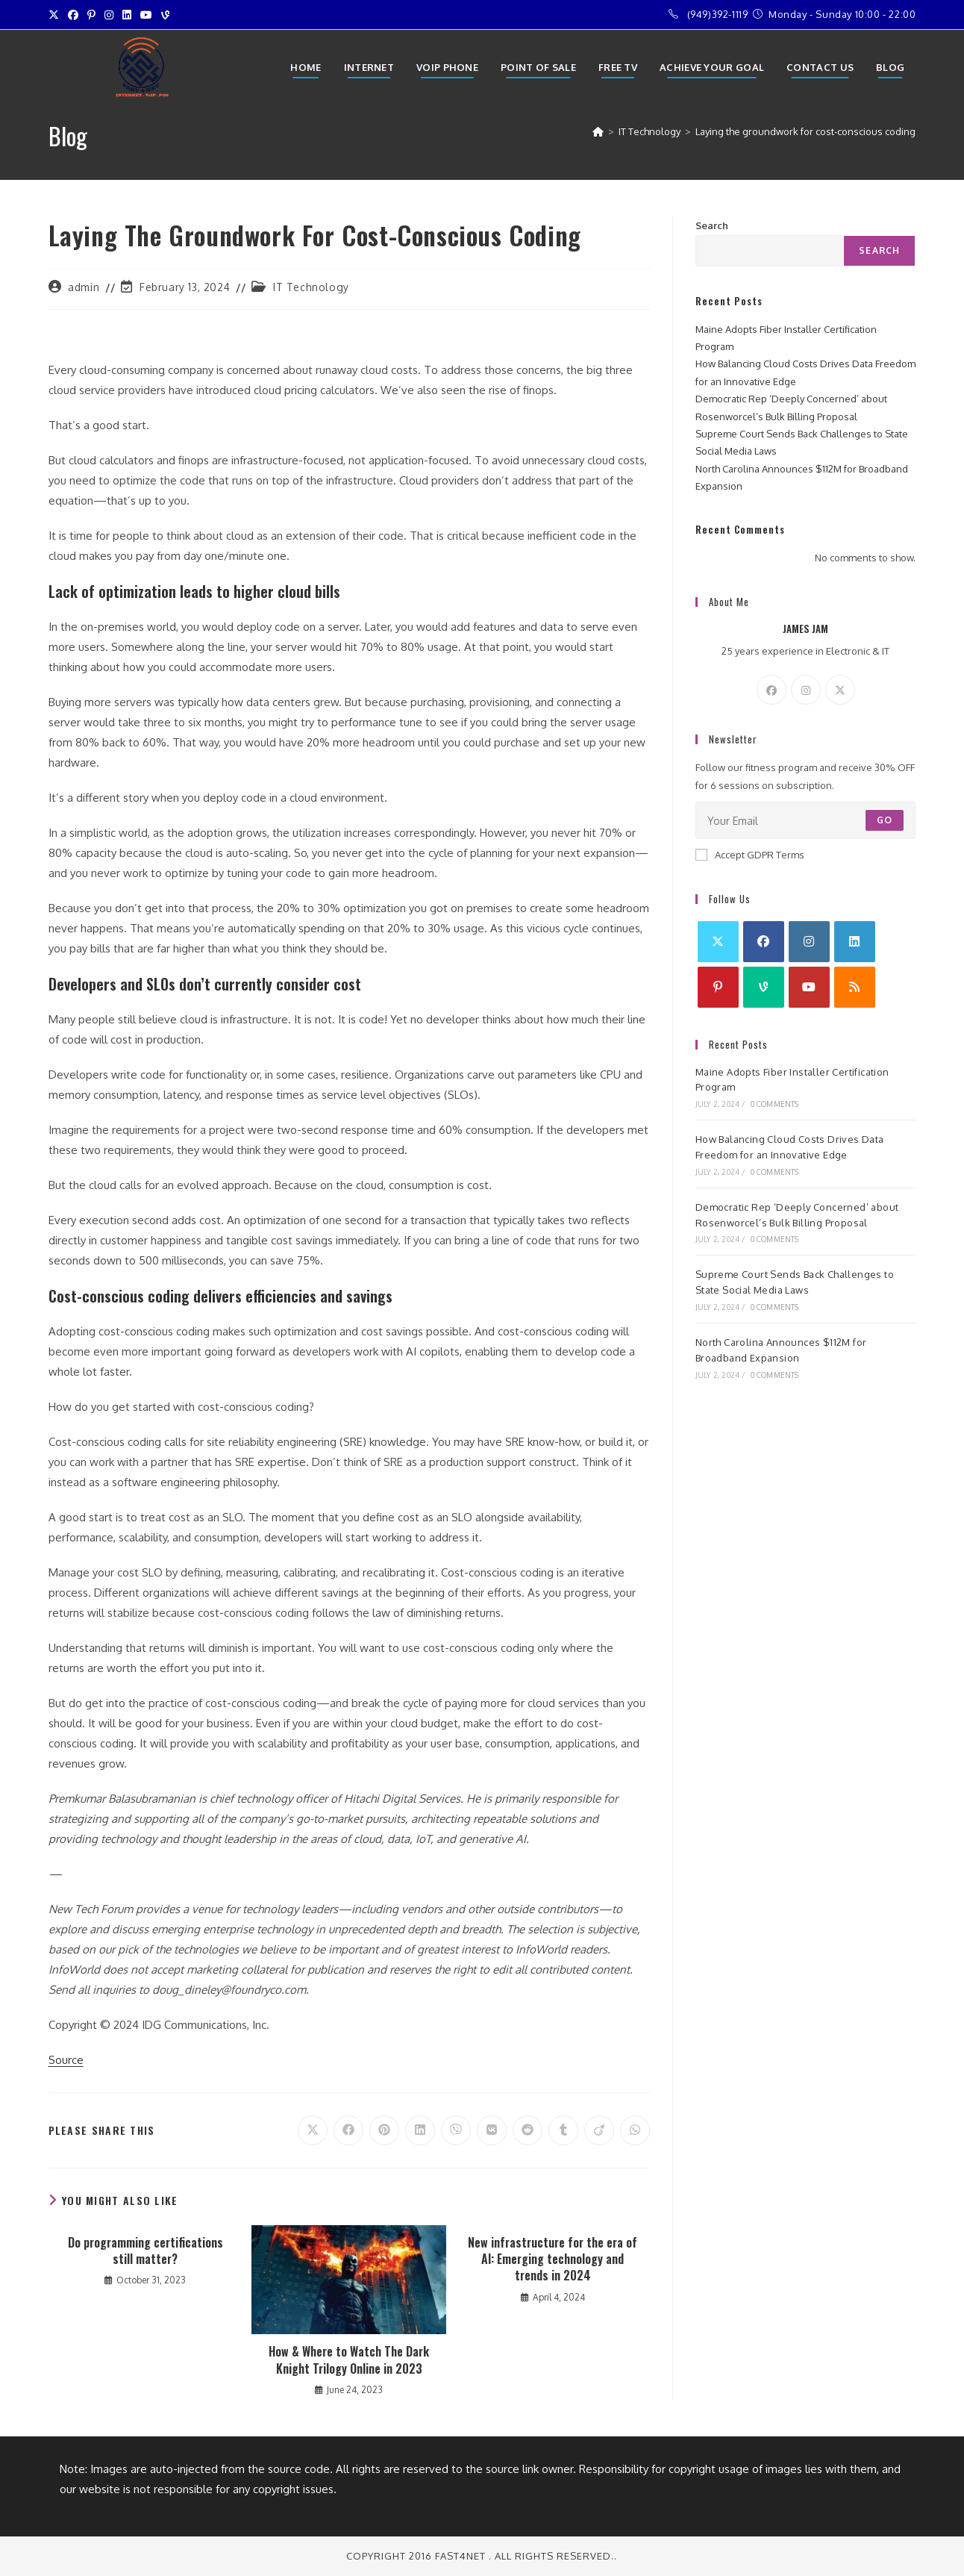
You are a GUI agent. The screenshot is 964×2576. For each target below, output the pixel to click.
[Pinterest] (718, 987)
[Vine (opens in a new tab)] (165, 14)
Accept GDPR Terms (749, 855)
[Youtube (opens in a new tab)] (146, 14)
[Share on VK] (492, 2130)
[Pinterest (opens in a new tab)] (91, 14)
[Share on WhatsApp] (635, 2130)
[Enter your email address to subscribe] (805, 820)
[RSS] (854, 987)
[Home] (598, 131)
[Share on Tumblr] (563, 2130)
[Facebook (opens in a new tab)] (73, 14)
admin (83, 287)
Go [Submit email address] (884, 820)
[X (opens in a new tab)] (55, 14)
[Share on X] (313, 2130)
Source (66, 2060)
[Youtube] (809, 987)
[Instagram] (806, 690)
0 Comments (775, 1104)
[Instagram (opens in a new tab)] (109, 14)
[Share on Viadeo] (599, 2130)
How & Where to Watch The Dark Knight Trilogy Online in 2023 (349, 2360)
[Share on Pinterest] (384, 2130)
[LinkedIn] (854, 941)
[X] (840, 690)
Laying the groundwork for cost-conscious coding (805, 131)
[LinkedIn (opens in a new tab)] (127, 14)
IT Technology (311, 287)
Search (711, 225)
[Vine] (763, 987)
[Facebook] (771, 690)
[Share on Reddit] (527, 2130)
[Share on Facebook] (348, 2130)
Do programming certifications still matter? (145, 2251)
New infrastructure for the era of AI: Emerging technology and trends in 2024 (552, 2259)
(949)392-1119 (717, 14)
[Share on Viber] (456, 2130)
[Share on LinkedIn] (420, 2130)
